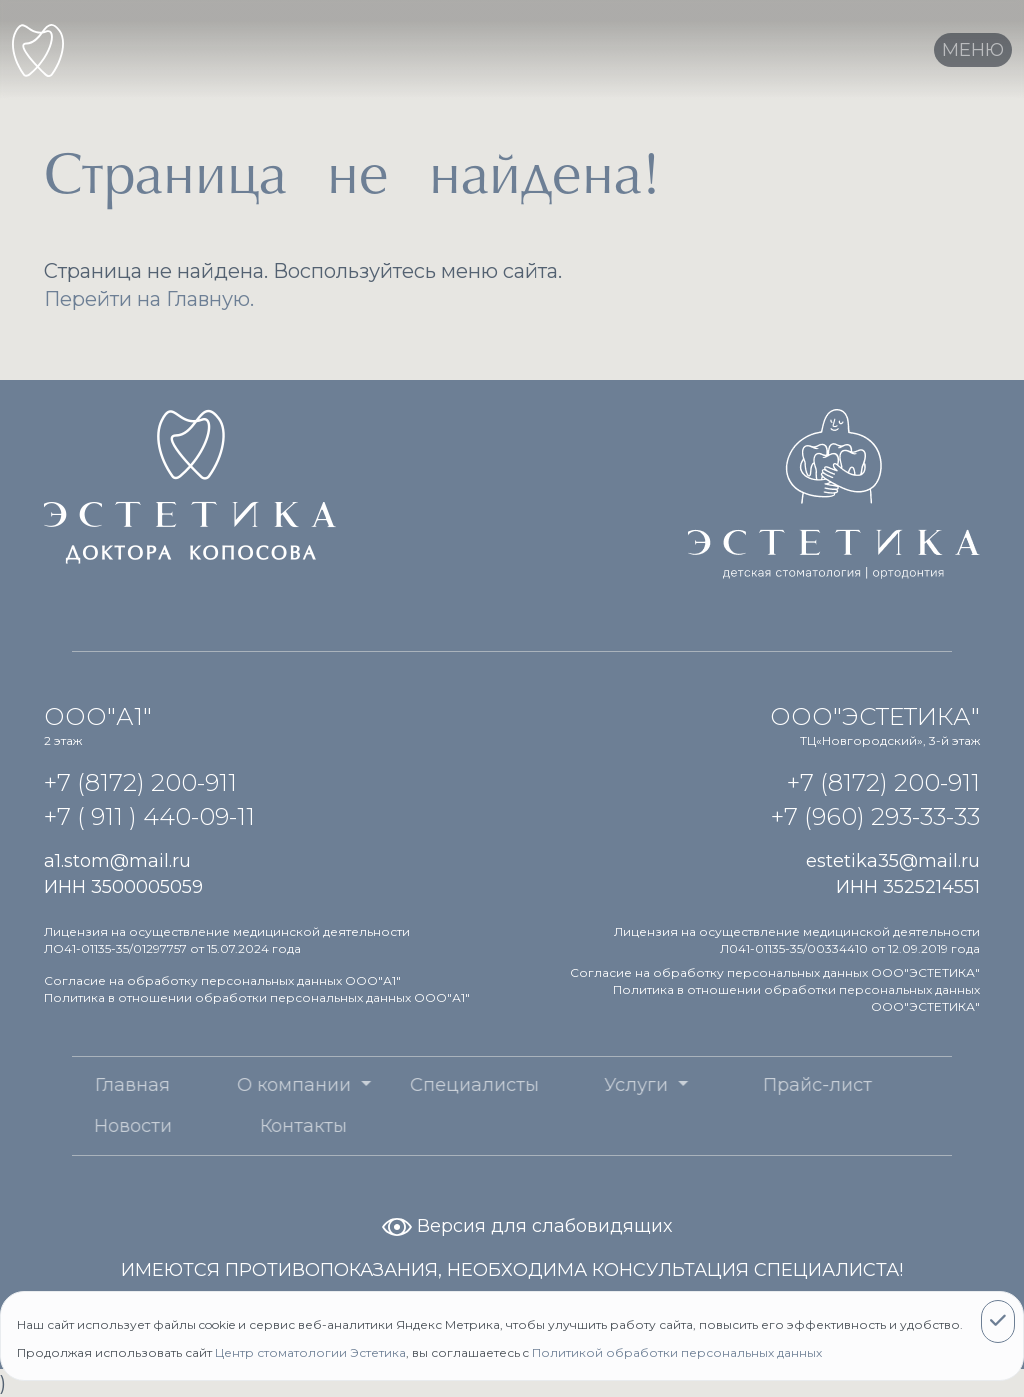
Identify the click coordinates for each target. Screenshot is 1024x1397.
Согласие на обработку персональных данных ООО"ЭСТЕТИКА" (775, 972)
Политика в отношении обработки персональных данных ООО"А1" (257, 997)
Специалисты (434, 1085)
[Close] (998, 1321)
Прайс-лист (776, 1085)
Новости (92, 1126)
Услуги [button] (597, 1085)
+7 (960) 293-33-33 (875, 816)
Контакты (262, 1126)
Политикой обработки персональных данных (677, 1352)
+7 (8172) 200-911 (140, 782)
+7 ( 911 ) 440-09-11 (149, 816)
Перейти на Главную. (149, 299)
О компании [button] (255, 1085)
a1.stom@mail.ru (117, 861)
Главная (91, 1085)
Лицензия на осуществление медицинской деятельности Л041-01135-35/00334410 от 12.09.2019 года (797, 940)
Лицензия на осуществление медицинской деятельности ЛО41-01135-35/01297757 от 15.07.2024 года (227, 940)
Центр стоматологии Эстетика (310, 1352)
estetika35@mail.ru (893, 861)
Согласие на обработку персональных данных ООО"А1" (222, 980)
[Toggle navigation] (973, 50)
